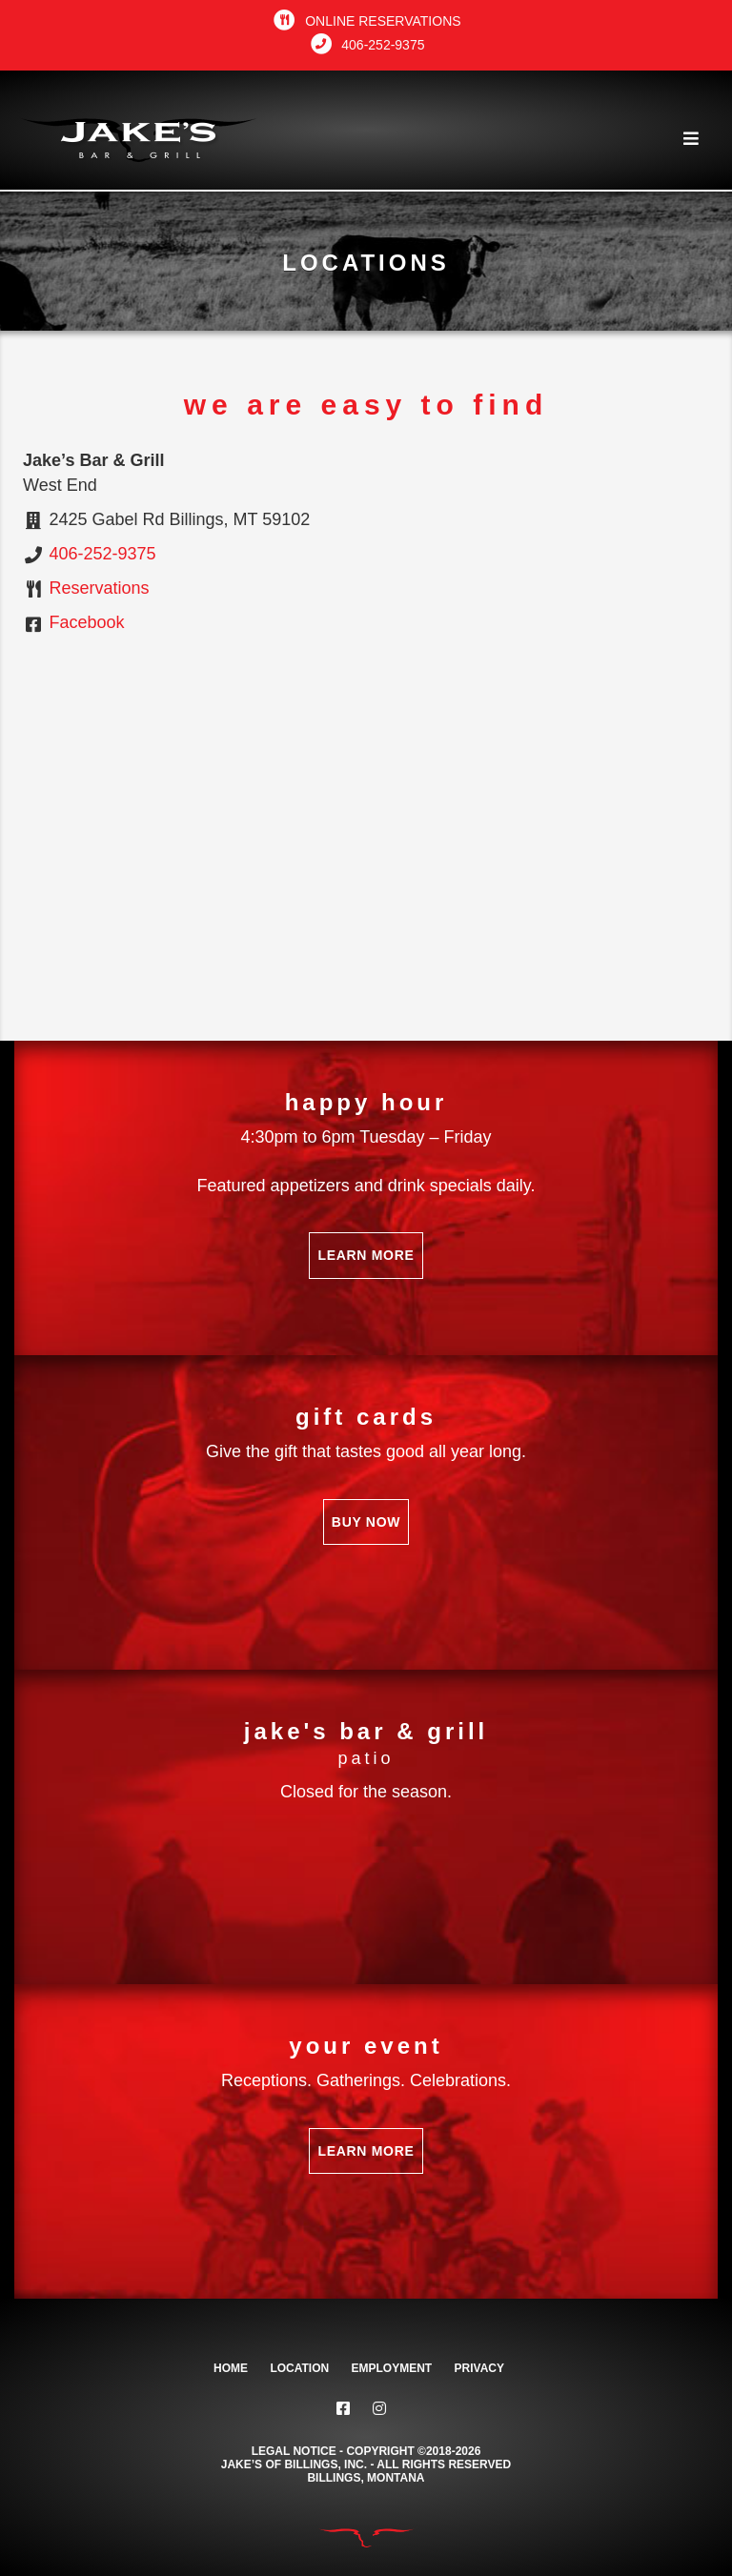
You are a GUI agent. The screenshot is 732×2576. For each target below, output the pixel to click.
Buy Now (366, 1522)
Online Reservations (365, 21)
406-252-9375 (366, 44)
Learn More (365, 1255)
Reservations (100, 588)
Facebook (87, 622)
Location (299, 2368)
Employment (392, 2368)
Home (231, 2368)
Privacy (479, 2368)
